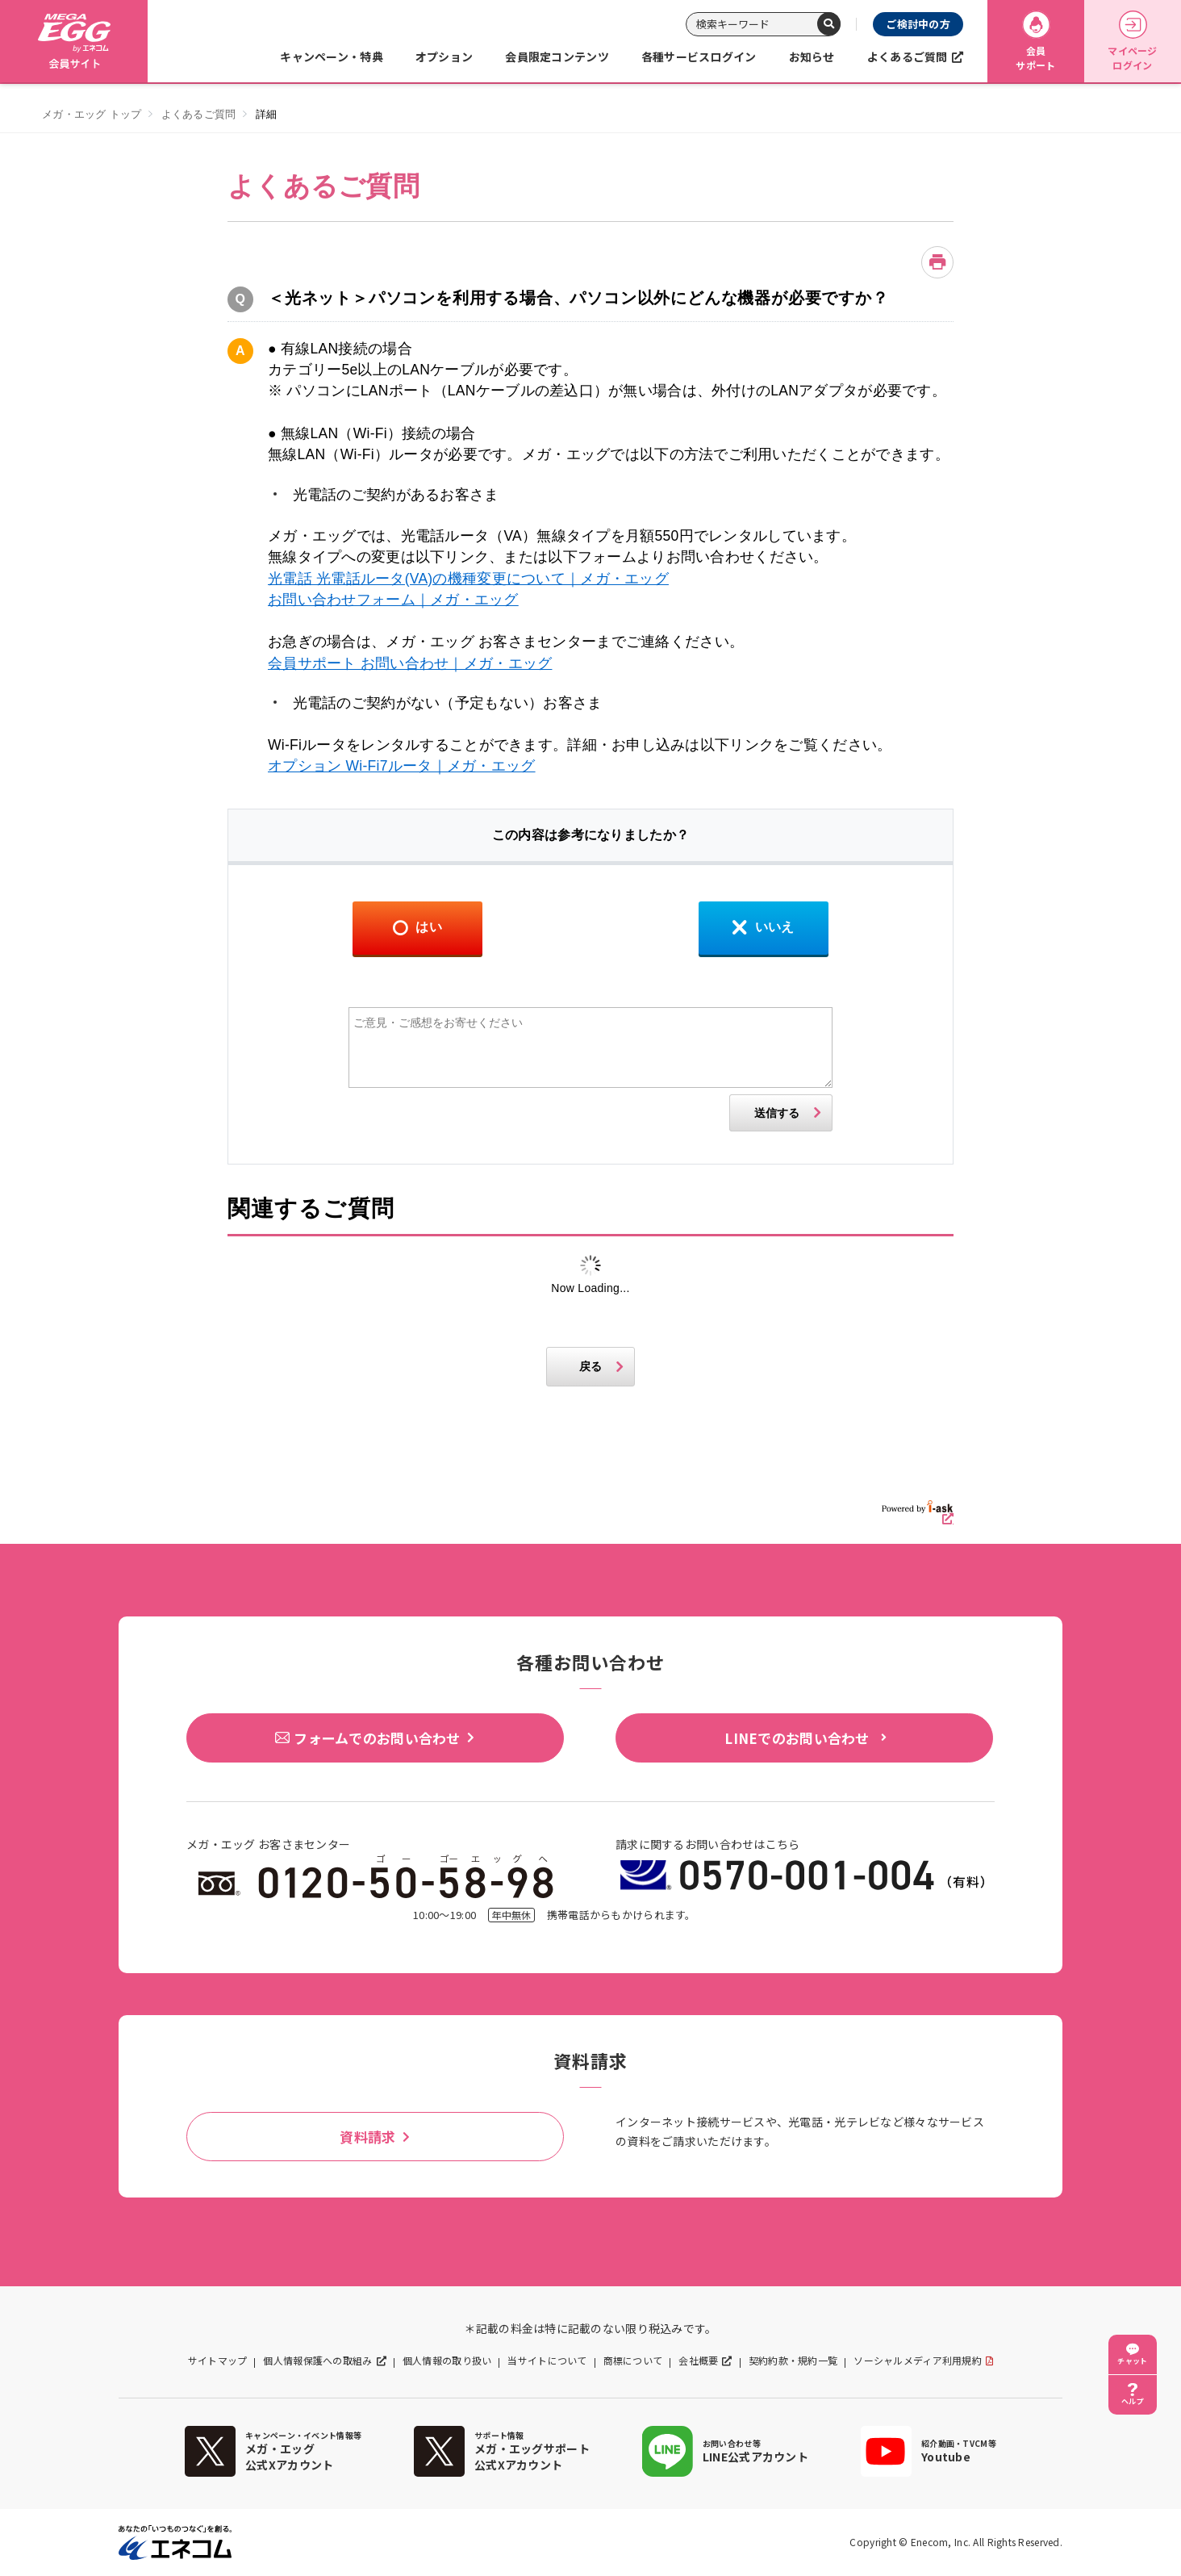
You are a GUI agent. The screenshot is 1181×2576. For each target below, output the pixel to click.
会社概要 (698, 2360)
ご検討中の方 (918, 23)
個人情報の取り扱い (447, 2360)
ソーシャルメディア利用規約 (917, 2360)
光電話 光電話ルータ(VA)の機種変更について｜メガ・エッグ (468, 579)
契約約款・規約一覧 (793, 2360)
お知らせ (812, 56)
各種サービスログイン (699, 56)
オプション (444, 56)
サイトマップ (218, 2360)
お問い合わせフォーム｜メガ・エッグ (393, 600)
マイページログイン (1132, 41)
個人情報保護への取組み (317, 2360)
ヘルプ (1132, 2401)
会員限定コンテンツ (557, 56)
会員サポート (1035, 41)
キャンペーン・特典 (331, 56)
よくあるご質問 (907, 56)
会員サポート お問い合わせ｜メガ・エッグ (410, 663)
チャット (1132, 2361)
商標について (633, 2360)
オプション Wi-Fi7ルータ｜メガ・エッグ (402, 766)
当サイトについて (546, 2360)
